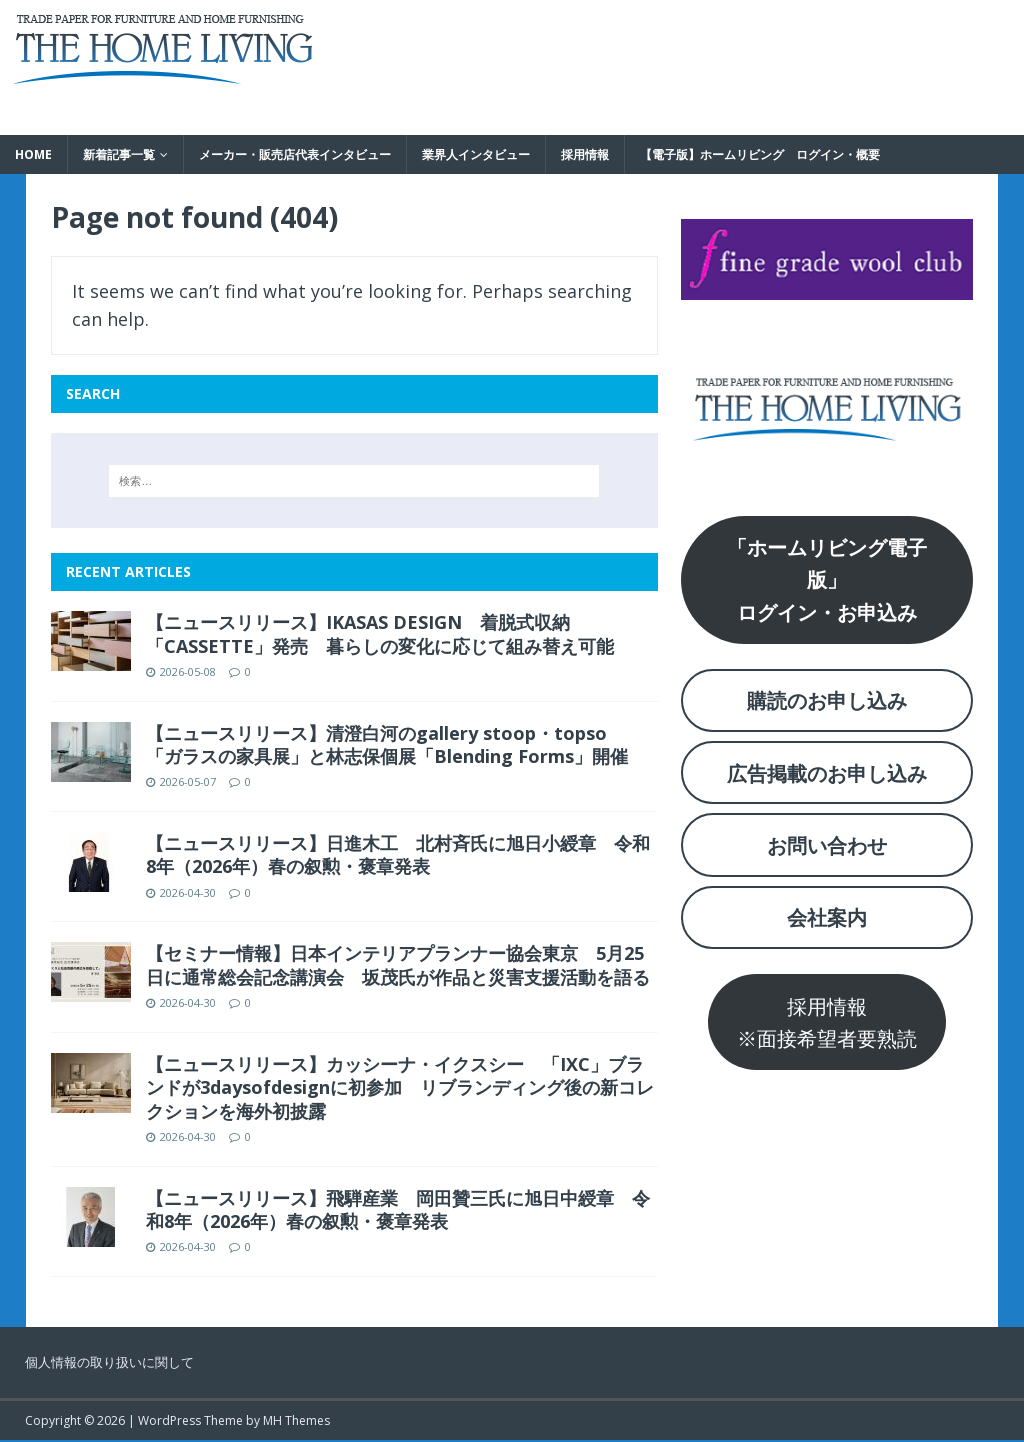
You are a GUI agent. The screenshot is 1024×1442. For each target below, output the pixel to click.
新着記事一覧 (119, 154)
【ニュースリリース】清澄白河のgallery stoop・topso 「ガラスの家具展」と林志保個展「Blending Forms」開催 (387, 744)
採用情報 (585, 154)
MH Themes (296, 1420)
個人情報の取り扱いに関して (109, 1362)
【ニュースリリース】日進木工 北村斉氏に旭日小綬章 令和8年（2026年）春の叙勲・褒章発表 (398, 854)
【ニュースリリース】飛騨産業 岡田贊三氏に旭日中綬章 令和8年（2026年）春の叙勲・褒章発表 (398, 1209)
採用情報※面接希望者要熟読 (827, 1022)
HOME (33, 154)
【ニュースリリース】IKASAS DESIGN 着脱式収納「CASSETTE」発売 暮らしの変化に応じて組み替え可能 (380, 633)
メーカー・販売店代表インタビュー (295, 154)
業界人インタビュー (476, 154)
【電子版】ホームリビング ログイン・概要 (760, 154)
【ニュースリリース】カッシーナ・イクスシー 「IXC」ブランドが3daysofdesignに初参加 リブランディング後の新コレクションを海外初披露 (400, 1087)
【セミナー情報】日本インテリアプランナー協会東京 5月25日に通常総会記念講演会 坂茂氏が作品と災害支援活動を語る (398, 964)
